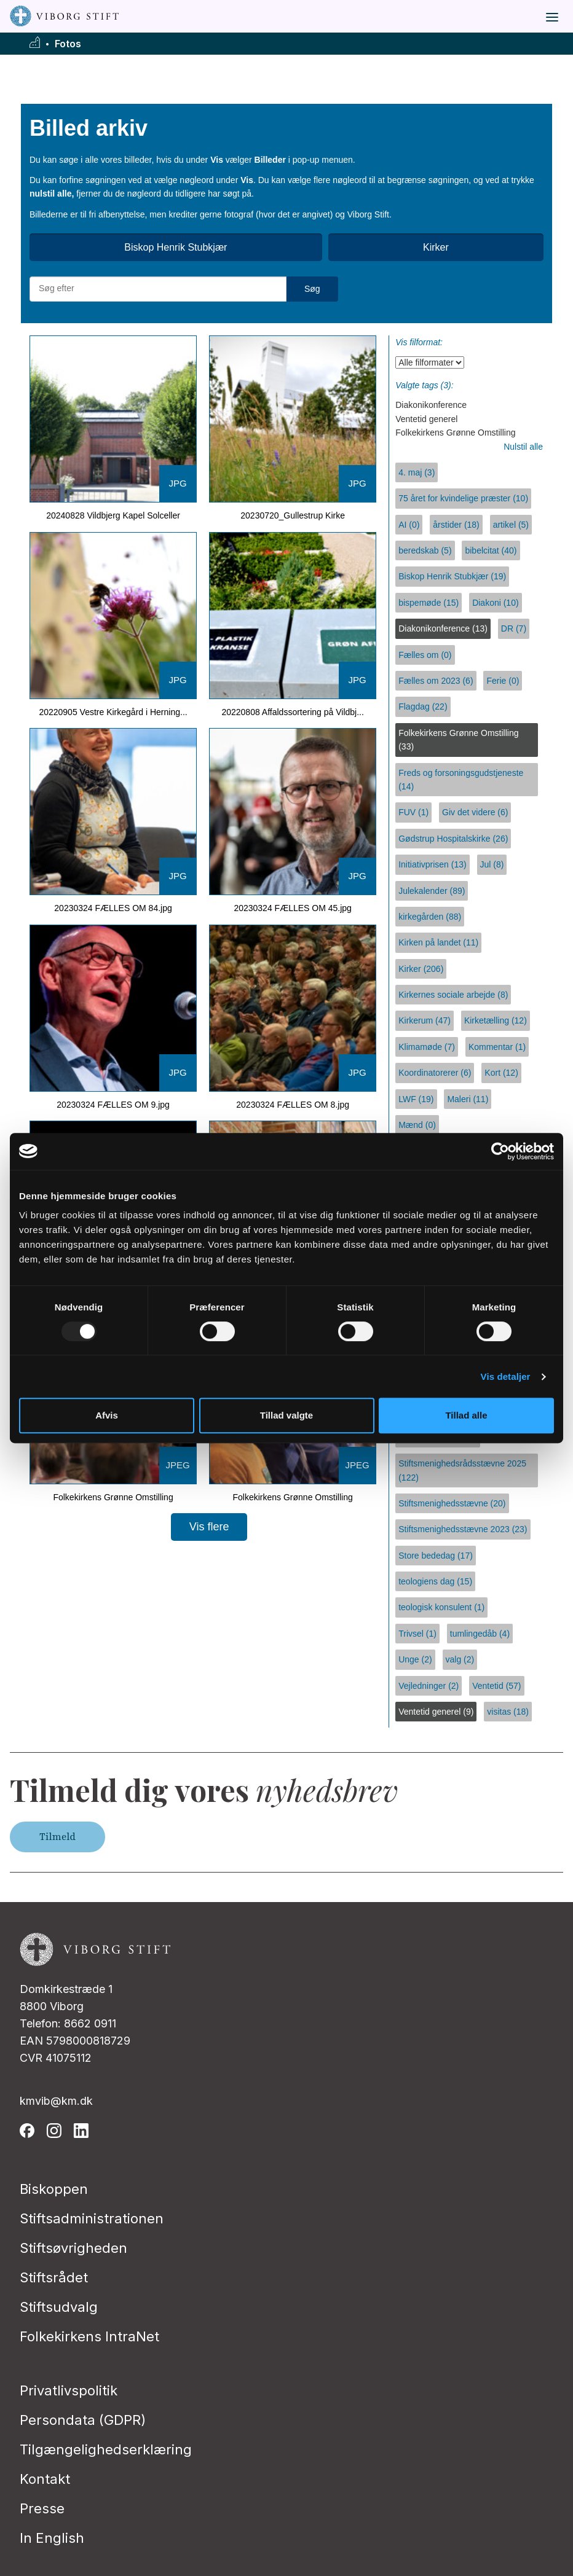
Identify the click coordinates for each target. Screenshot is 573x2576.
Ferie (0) (502, 681)
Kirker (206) (420, 969)
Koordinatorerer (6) (434, 1073)
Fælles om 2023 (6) (435, 681)
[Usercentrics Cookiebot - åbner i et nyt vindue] (500, 1151)
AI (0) (408, 525)
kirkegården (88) (429, 917)
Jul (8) (492, 864)
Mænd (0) (417, 1125)
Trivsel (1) (417, 1633)
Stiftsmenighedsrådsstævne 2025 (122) (462, 1470)
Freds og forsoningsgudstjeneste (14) (460, 779)
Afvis (106, 1415)
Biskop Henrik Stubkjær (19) (452, 576)
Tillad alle (466, 1415)
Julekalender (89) (431, 891)
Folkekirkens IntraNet (89, 2336)
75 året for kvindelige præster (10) (463, 498)
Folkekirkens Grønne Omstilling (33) (458, 739)
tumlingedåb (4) (480, 1633)
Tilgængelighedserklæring (106, 2449)
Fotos (68, 44)
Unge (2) (415, 1659)
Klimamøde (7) (426, 1047)
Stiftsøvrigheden (73, 2248)
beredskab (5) (424, 550)
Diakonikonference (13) (443, 628)
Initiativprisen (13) (432, 864)
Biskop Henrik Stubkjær (175, 247)
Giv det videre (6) (475, 812)
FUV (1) (413, 812)
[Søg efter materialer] (158, 288)
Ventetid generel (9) (435, 1712)
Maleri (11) (467, 1099)
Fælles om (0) (424, 655)
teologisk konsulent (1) (441, 1607)
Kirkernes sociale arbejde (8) (453, 995)
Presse (42, 2508)
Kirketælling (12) (495, 1020)
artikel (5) (511, 525)
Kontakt (45, 2479)
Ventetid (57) (496, 1686)
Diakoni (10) (495, 603)
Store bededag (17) (435, 1555)
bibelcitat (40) (490, 550)
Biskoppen (54, 2189)
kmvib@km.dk (56, 2100)
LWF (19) (415, 1099)
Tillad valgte (286, 1415)
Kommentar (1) (497, 1047)
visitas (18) (508, 1712)
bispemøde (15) (428, 603)
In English (52, 2538)
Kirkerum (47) (424, 1020)
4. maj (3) (416, 472)
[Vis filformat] (429, 362)
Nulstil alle (523, 447)
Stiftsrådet (54, 2277)
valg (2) (460, 1659)
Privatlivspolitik (68, 2390)
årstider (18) (456, 525)
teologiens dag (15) (435, 1581)
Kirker (436, 247)
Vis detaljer (506, 1376)
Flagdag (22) (422, 706)
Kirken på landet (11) (438, 942)
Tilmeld (57, 1837)
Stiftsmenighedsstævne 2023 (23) (462, 1529)
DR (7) (513, 628)
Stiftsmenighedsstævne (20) (451, 1503)
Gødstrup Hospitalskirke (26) (453, 839)
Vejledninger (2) (428, 1686)
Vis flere (209, 1527)
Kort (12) (501, 1073)
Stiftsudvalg (59, 2307)
